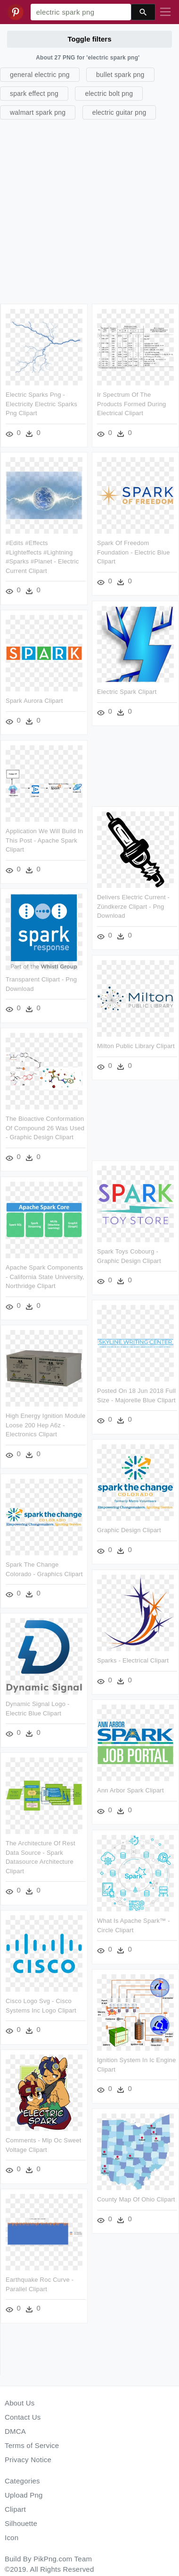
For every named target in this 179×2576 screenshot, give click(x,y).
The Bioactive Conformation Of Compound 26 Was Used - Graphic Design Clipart (45, 1126)
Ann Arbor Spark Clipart (130, 1787)
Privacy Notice (28, 2460)
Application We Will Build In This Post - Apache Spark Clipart (44, 839)
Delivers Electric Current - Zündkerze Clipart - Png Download (133, 905)
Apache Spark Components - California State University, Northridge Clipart (45, 1274)
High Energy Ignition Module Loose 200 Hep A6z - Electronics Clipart (45, 1422)
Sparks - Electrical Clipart (133, 1657)
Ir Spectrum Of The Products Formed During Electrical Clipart (131, 404)
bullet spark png (120, 74)
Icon (11, 2537)
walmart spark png (37, 112)
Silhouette (21, 2523)
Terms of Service (32, 2445)
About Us (20, 2403)
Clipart (15, 2509)
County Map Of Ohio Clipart (136, 2194)
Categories (22, 2481)
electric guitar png (119, 112)
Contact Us (23, 2417)
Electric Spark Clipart (126, 690)
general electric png (40, 74)
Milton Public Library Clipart (136, 1044)
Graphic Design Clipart (129, 1527)
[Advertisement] (88, 210)
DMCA (15, 2431)
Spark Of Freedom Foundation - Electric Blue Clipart (133, 552)
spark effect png (34, 93)
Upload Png (24, 2495)
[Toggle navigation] (165, 12)
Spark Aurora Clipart (34, 700)
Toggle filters (89, 39)
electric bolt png (109, 93)
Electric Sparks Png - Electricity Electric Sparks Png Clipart (41, 404)
